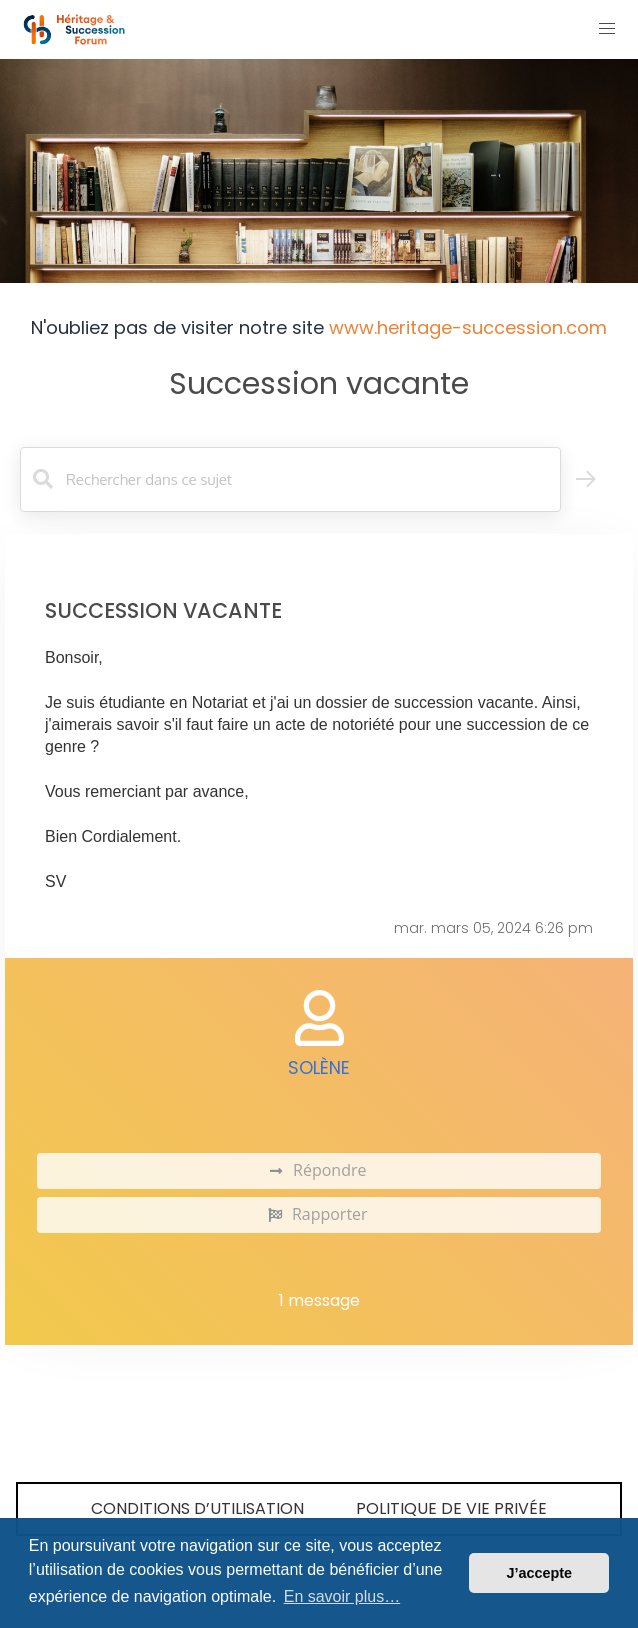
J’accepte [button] (539, 1573)
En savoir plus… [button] (342, 1596)
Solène (319, 1068)
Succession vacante (319, 383)
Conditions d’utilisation (197, 1508)
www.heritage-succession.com (468, 327)
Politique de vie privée (451, 1508)
